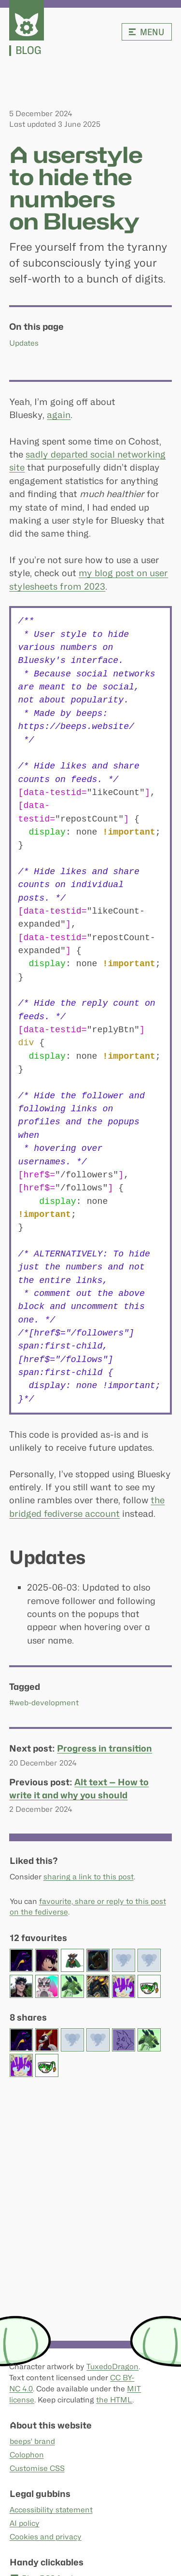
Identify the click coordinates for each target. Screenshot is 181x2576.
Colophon (26, 2454)
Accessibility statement (50, 2510)
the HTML (114, 2399)
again (58, 414)
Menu (147, 32)
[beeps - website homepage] (26, 20)
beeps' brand (32, 2441)
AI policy (24, 2523)
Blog (28, 50)
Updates (24, 342)
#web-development (44, 1702)
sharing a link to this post (88, 1876)
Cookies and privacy (45, 2536)
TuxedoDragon (112, 2367)
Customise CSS (36, 2468)
